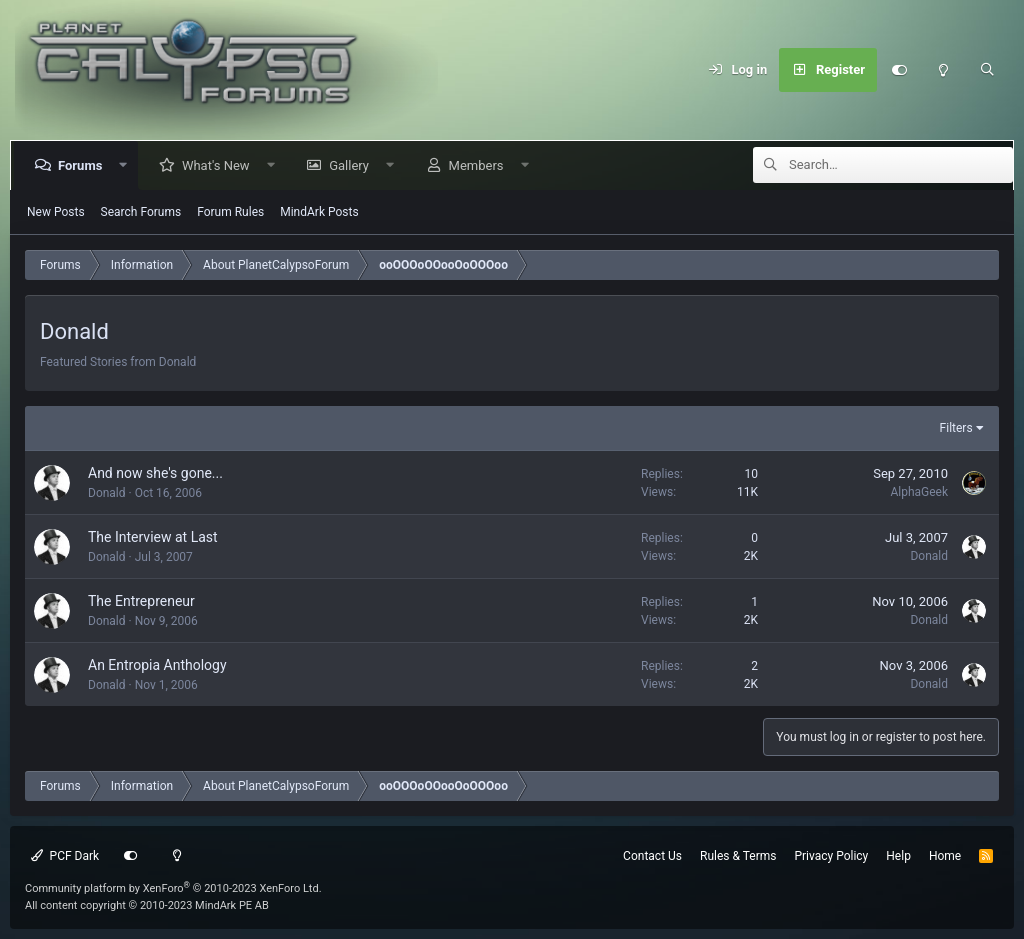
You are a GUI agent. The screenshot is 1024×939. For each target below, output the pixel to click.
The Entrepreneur (141, 601)
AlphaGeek (919, 492)
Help (898, 856)
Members (480, 165)
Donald (107, 493)
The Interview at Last (153, 537)
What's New (220, 165)
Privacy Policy (831, 856)
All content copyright (147, 905)
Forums (84, 165)
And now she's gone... (155, 473)
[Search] (987, 70)
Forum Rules (230, 212)
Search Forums (141, 212)
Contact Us (652, 856)
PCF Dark (65, 856)
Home (945, 856)
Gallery (353, 165)
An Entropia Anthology (157, 665)
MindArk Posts (319, 212)
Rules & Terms (738, 856)
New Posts (56, 212)
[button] (127, 165)
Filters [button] (956, 428)
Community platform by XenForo (173, 888)
